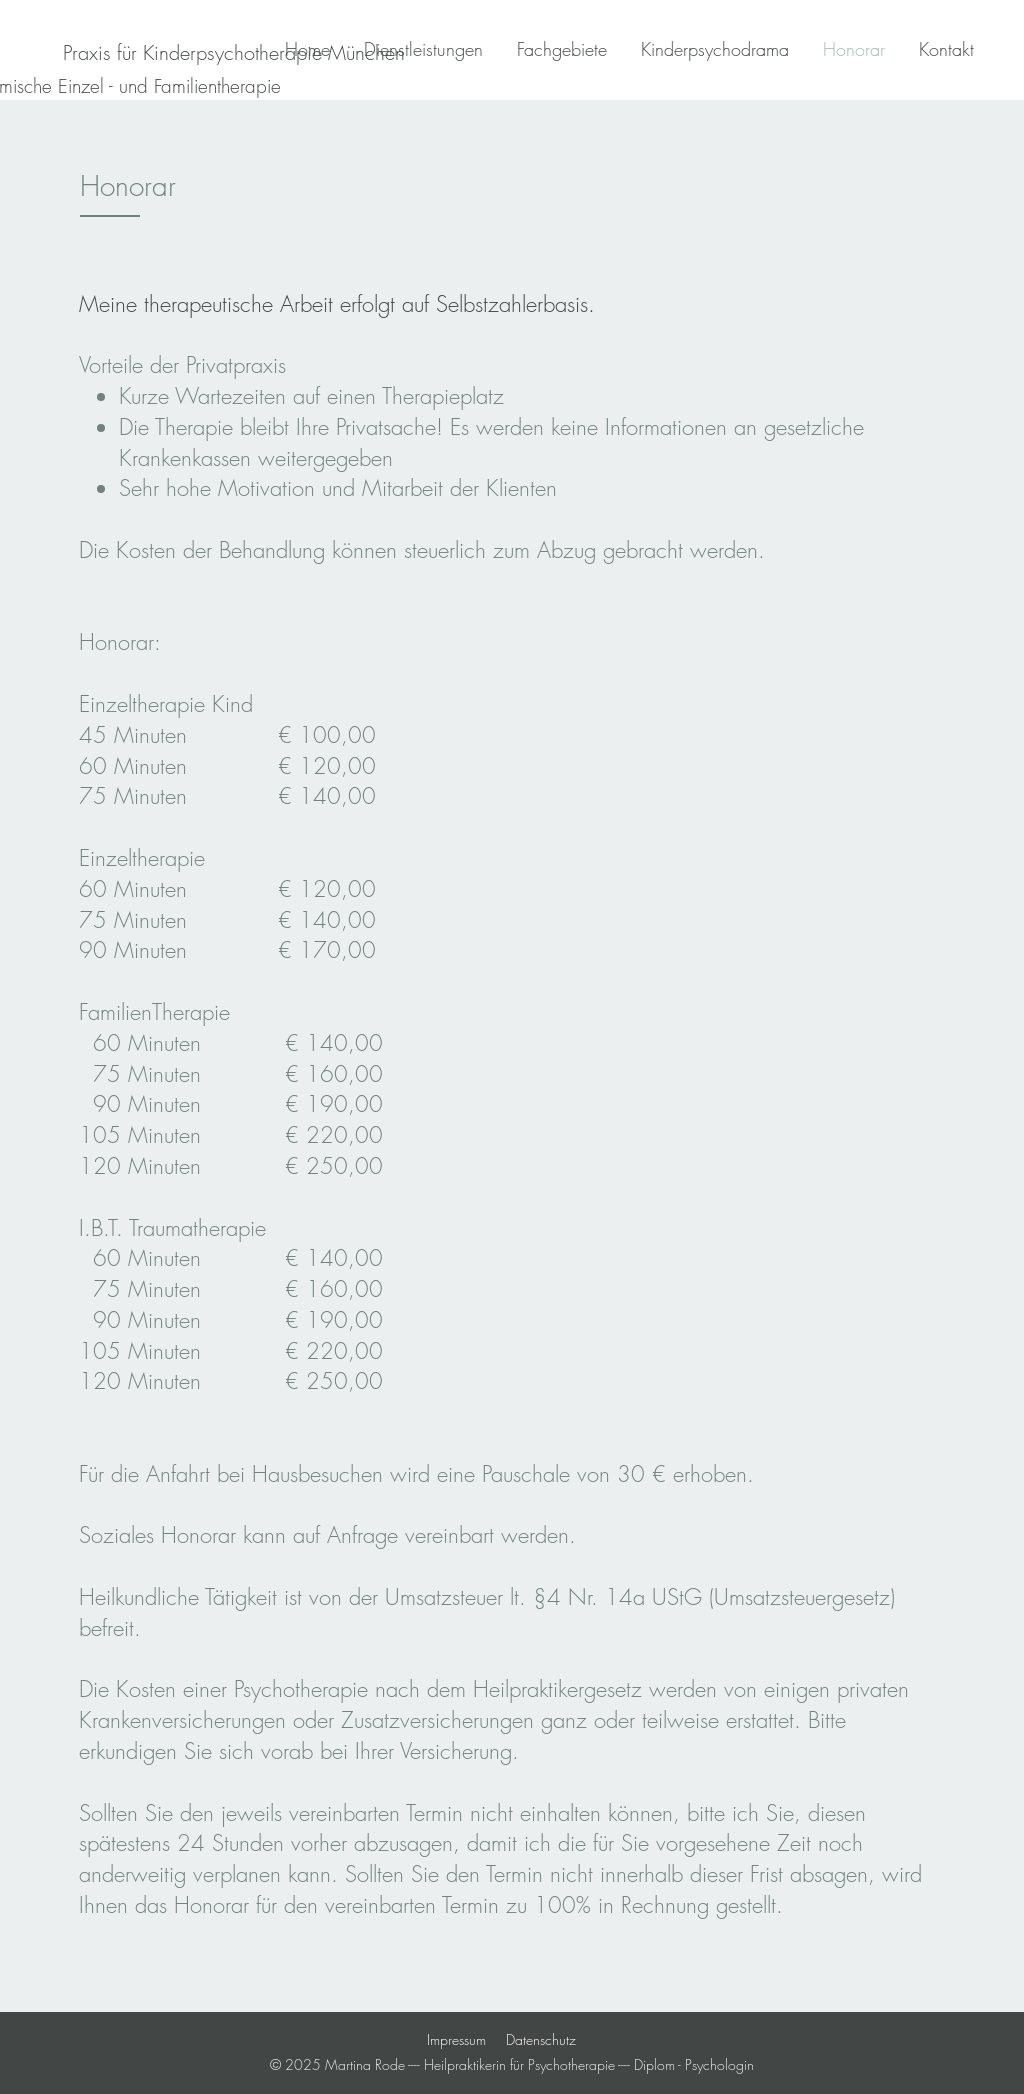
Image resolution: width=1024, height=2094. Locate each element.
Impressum (456, 2039)
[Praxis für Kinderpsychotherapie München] (234, 52)
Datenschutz (541, 2039)
